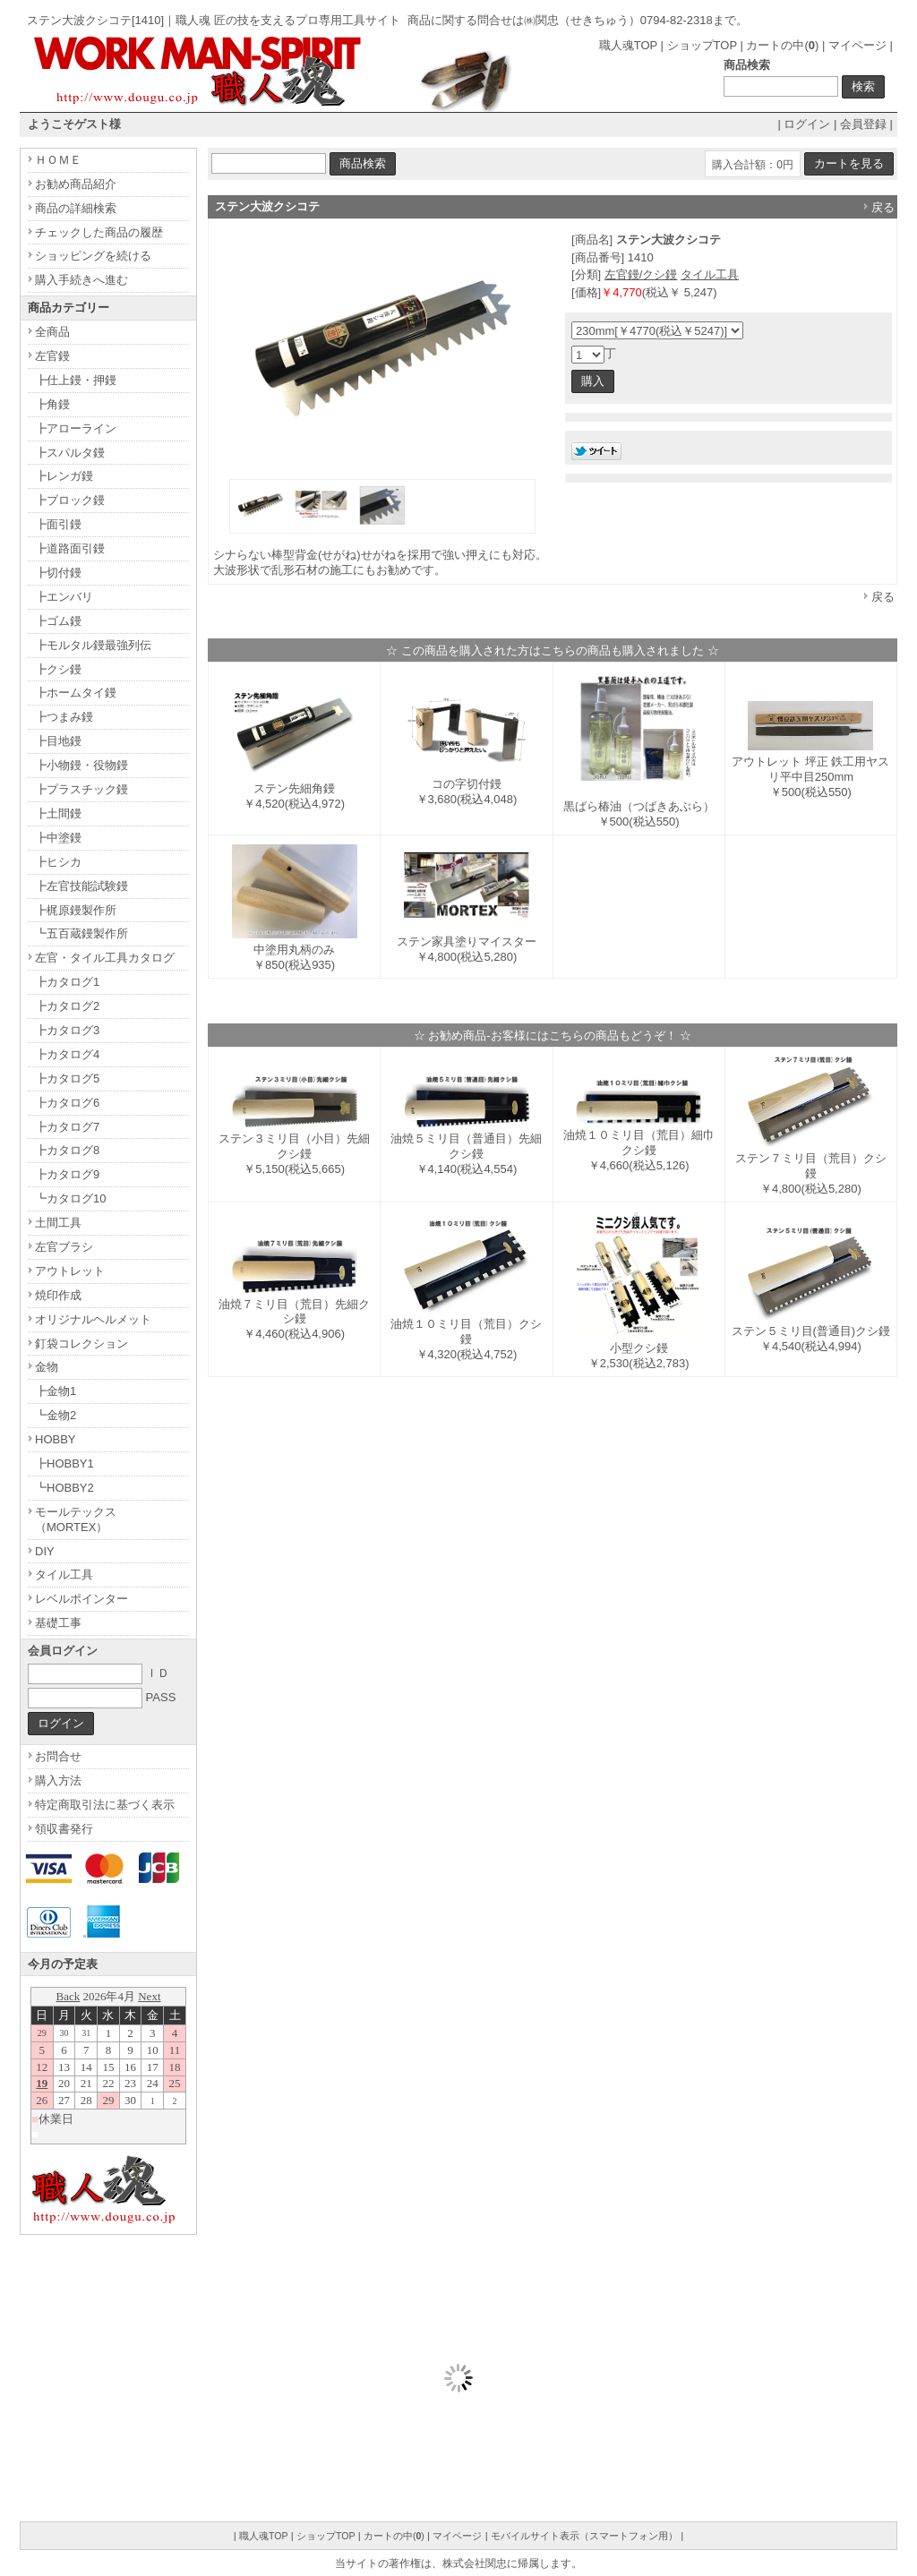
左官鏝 (52, 356)
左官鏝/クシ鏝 (641, 274)
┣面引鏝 (58, 524)
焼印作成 (58, 1295)
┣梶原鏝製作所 (75, 910)
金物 (46, 1367)
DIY (45, 1551)
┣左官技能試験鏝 (81, 886)
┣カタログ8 (67, 1150)
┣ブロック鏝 (70, 500)
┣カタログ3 (67, 1030)
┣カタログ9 (67, 1174)
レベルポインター (81, 1598)
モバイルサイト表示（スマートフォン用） (584, 2535)
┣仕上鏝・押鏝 (75, 380)
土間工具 (58, 1222)
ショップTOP (702, 45)
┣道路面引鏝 (70, 548)
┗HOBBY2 (64, 1487)
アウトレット (70, 1271)
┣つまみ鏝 (64, 716)
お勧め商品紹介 (75, 184)
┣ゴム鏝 (58, 621)
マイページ (857, 45)
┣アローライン (75, 428)
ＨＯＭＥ (58, 160)
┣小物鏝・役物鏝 (81, 765)
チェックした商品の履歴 (99, 232)
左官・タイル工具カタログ (105, 957)
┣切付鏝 (58, 572)
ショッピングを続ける (93, 255)
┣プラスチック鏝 (81, 789)
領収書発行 (64, 1829)
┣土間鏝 (58, 813)
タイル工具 (710, 274)
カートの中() (782, 45)
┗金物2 (55, 1415)
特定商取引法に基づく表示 (105, 1804)
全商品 (52, 331)
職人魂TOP (628, 45)
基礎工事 (58, 1623)
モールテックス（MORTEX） (75, 1519)
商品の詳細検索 (75, 208)
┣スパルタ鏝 (70, 452)
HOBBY (55, 1439)
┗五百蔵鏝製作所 (81, 933)
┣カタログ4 (67, 1054)
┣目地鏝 (58, 741)
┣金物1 (55, 1391)
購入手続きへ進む (81, 280)
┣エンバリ (64, 596)
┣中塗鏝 (58, 837)
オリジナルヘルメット (93, 1319)
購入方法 (58, 1780)
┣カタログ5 (67, 1078)
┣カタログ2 (67, 1006)
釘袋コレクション (81, 1343)
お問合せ (58, 1756)
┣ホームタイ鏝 (75, 692)
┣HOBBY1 (64, 1463)
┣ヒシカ (58, 862)
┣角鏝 (52, 404)
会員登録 (863, 124)
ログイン (807, 124)
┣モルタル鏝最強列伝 (93, 645)
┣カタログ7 (67, 1127)
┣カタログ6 (67, 1102)
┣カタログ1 (67, 981)
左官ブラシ (64, 1247)
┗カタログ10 (70, 1198)
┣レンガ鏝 (64, 476)
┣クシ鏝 (58, 669)
